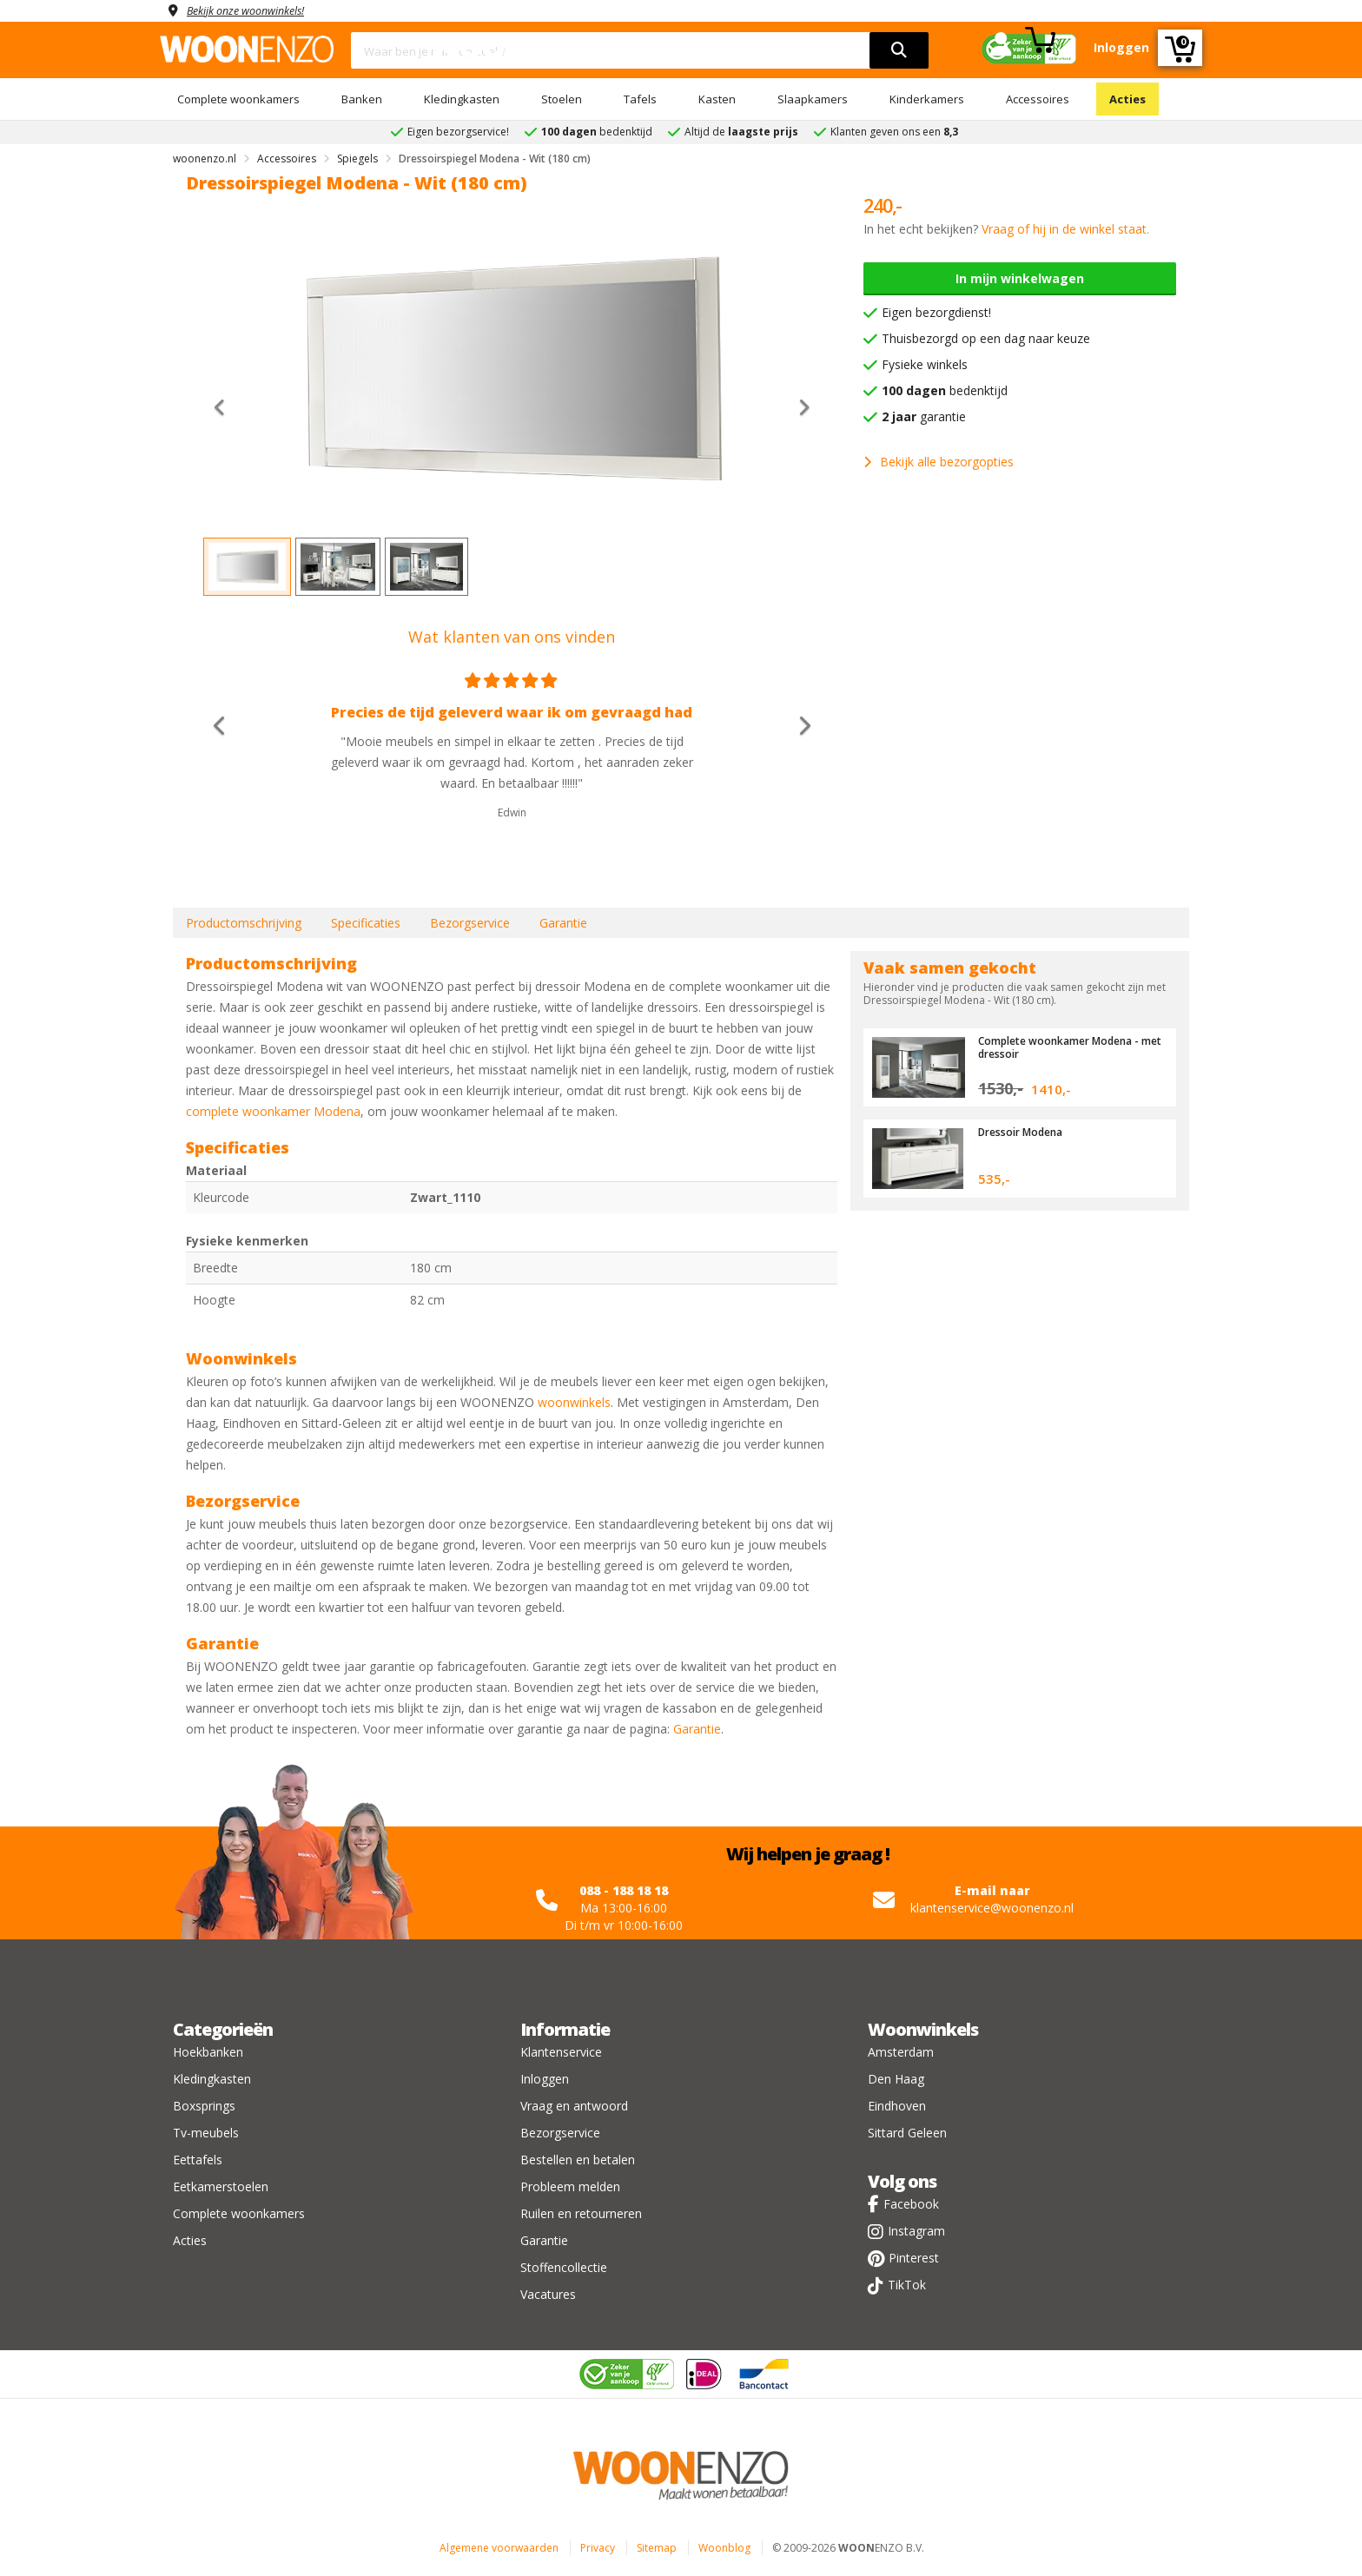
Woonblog (724, 2547)
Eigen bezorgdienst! (936, 312)
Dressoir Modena (1025, 1131)
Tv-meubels (206, 2132)
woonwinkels (574, 1402)
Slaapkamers (812, 99)
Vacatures (548, 2294)
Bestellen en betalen (577, 2159)
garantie (924, 416)
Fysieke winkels (925, 364)
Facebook (911, 2204)
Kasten (717, 99)
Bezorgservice (470, 923)
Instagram (916, 2231)
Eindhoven (897, 2105)
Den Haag (896, 2079)
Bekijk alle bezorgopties (938, 461)
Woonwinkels (923, 2029)
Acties (1127, 99)
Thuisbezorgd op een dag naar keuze (986, 338)
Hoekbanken (208, 2052)
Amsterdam (901, 2052)
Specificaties (365, 923)
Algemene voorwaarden (499, 2547)
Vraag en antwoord (574, 2105)
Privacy (597, 2547)
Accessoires (1037, 99)
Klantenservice (561, 2052)
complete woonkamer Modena (273, 1111)
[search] (899, 50)
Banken (361, 99)
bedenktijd (945, 390)
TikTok (907, 2284)
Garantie (563, 923)
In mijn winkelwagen (1019, 278)
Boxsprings (204, 2105)
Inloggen (544, 2079)
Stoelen (561, 99)
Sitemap (657, 2547)
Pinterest (914, 2257)
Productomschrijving (243, 923)
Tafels (640, 99)
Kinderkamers (926, 99)
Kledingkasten (461, 99)
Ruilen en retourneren (581, 2213)
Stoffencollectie (563, 2267)
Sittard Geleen (907, 2132)
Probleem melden (570, 2186)
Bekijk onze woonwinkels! (255, 10)
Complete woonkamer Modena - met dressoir (1066, 1046)
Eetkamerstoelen (220, 2186)
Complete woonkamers (238, 99)
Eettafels (197, 2159)
